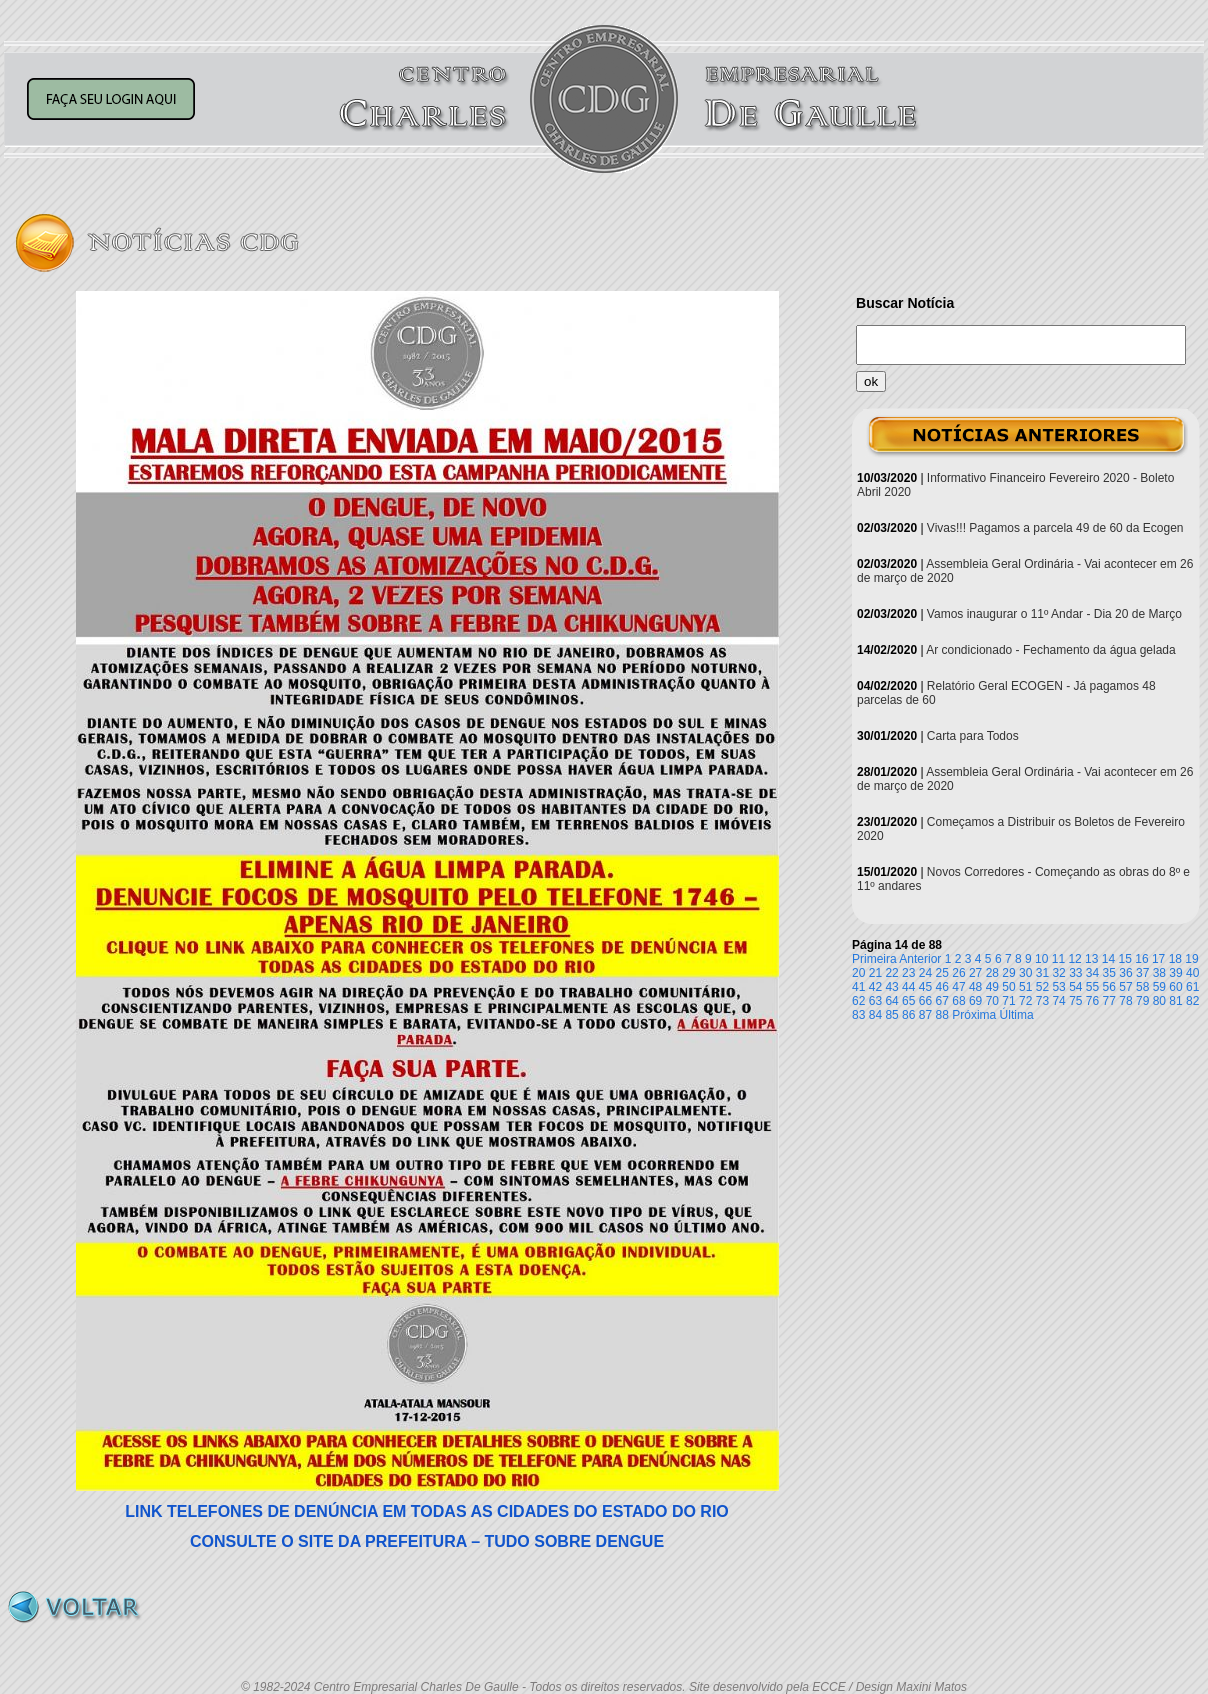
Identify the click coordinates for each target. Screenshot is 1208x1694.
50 (1008, 987)
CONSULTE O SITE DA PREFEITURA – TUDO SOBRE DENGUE (427, 1541)
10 (1041, 959)
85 (891, 1015)
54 (1075, 987)
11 (1058, 959)
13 (1091, 959)
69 (975, 1001)
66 (925, 1001)
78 (1125, 1001)
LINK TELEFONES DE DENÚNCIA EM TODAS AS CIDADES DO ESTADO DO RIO (427, 1511)
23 (908, 973)
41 (858, 987)
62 (858, 1001)
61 (1192, 987)
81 (1175, 1001)
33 (1075, 973)
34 (1092, 973)
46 (942, 987)
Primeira (874, 959)
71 (1008, 1001)
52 (1042, 987)
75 (1075, 1001)
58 (1142, 987)
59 (1159, 987)
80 (1159, 1001)
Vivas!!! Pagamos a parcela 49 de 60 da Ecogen (1055, 528)
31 (1042, 973)
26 (958, 973)
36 (1125, 973)
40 (1192, 973)
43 (891, 987)
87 (925, 1015)
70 (992, 1001)
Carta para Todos (973, 736)
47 (958, 987)
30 (1025, 973)
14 (1108, 959)
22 (891, 973)
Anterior (920, 959)
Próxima (974, 1015)
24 (925, 973)
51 (1025, 987)
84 (875, 1015)
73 (1042, 1001)
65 (908, 1001)
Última (1017, 1015)
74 (1058, 1001)
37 (1142, 973)
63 (875, 1001)
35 (1109, 973)
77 (1109, 1001)
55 (1092, 987)
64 (891, 1001)
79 (1142, 1001)
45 (925, 987)
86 (908, 1015)
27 (975, 973)
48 (975, 987)
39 (1175, 973)
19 (1191, 959)
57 (1125, 987)
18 (1175, 959)
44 (908, 987)
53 (1058, 987)
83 (858, 1015)
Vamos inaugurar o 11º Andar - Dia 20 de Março (1054, 614)
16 (1141, 959)
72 (1025, 1001)
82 (1192, 1001)
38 (1159, 973)
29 (1008, 973)
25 (942, 973)
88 (942, 1015)
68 (958, 1001)
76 (1092, 1001)
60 (1175, 987)
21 (875, 973)
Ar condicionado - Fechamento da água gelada (1051, 650)
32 (1058, 973)
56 (1109, 987)
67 (942, 1001)
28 (992, 973)
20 (858, 973)
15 (1125, 959)
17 (1158, 959)
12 (1074, 959)
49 (992, 987)
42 (875, 987)
